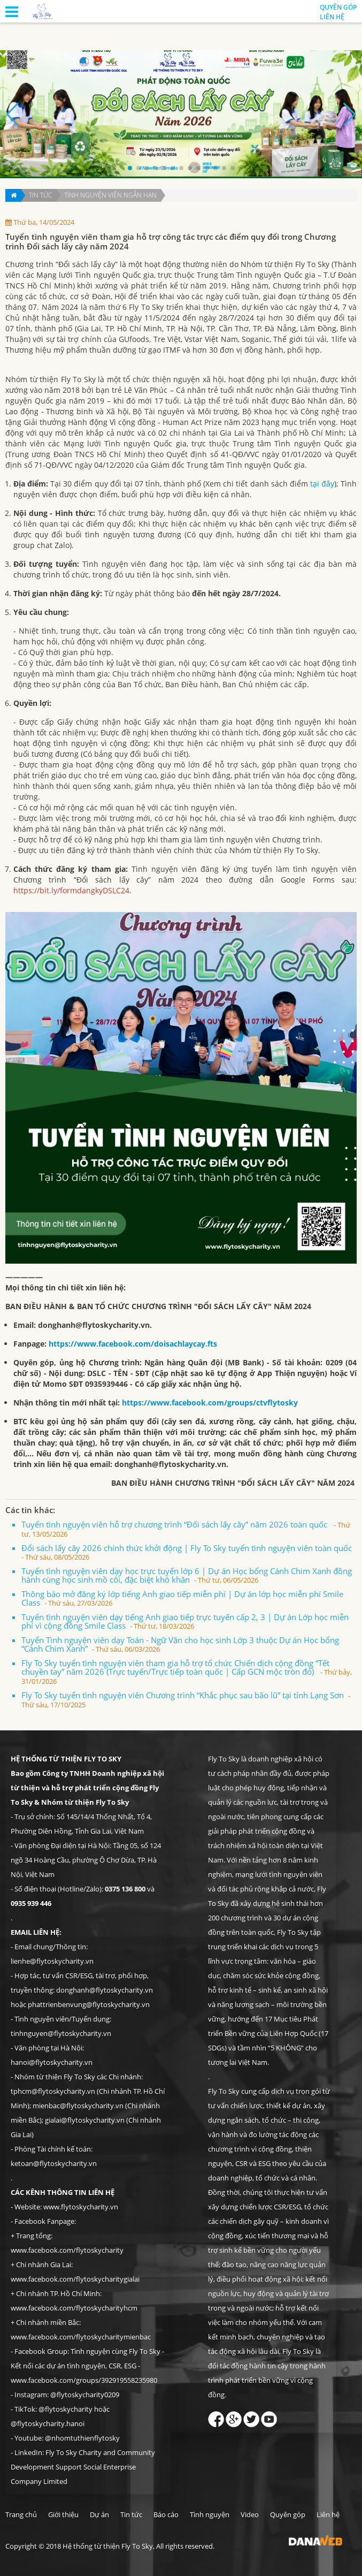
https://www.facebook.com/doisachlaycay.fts (133, 1344)
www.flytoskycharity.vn (80, 2207)
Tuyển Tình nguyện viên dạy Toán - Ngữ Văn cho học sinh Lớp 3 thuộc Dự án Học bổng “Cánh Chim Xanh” (180, 1644)
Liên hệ (328, 2514)
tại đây (322, 483)
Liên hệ (332, 16)
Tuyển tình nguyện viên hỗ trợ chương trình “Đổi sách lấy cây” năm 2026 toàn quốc (185, 1529)
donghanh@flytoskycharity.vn (94, 1325)
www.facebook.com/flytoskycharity (67, 2250)
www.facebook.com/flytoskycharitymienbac (81, 2337)
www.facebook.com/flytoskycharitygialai (75, 2279)
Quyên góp (338, 7)
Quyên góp (287, 2514)
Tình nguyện (209, 2514)
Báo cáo (166, 2514)
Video (250, 2514)
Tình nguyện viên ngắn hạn (110, 195)
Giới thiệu (63, 2514)
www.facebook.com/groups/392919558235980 (84, 2380)
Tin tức (40, 195)
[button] (130, 168)
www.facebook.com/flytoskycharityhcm (74, 2308)
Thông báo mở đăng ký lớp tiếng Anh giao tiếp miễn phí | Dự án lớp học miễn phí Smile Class (182, 1598)
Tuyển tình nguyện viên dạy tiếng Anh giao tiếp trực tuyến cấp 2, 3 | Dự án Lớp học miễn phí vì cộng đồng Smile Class (185, 1621)
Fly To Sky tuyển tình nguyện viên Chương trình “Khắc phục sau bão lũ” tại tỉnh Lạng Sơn (185, 1699)
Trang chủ (21, 2514)
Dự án (99, 2514)
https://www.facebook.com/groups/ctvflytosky (211, 1402)
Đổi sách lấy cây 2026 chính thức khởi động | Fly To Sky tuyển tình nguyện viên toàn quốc (187, 1552)
